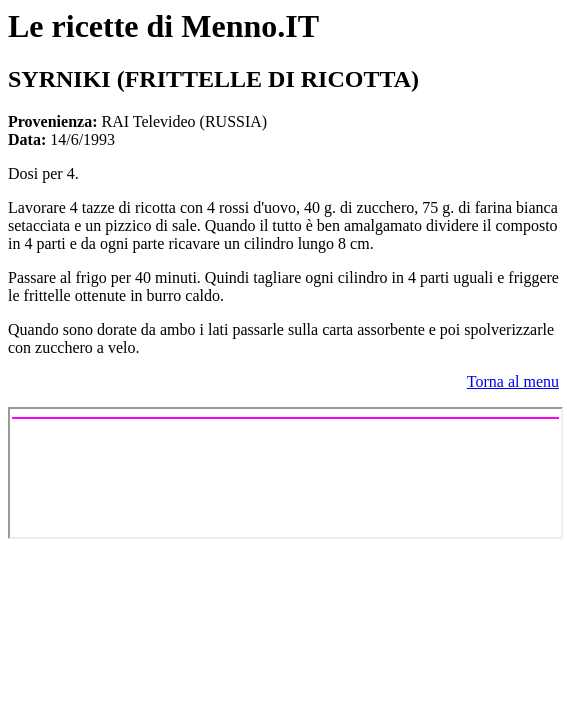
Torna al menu (513, 381)
